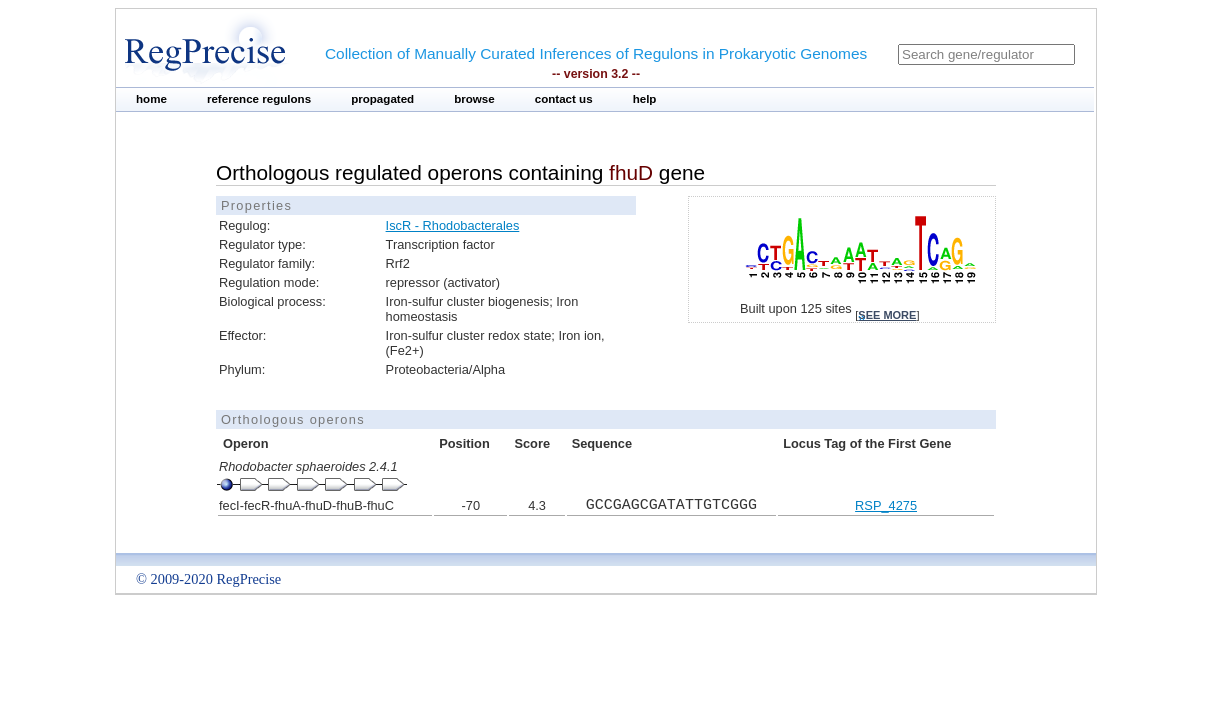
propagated (382, 99)
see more (887, 315)
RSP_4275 (886, 505)
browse (474, 99)
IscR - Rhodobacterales (453, 225)
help (645, 99)
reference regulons (259, 99)
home (151, 99)
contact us (564, 99)
